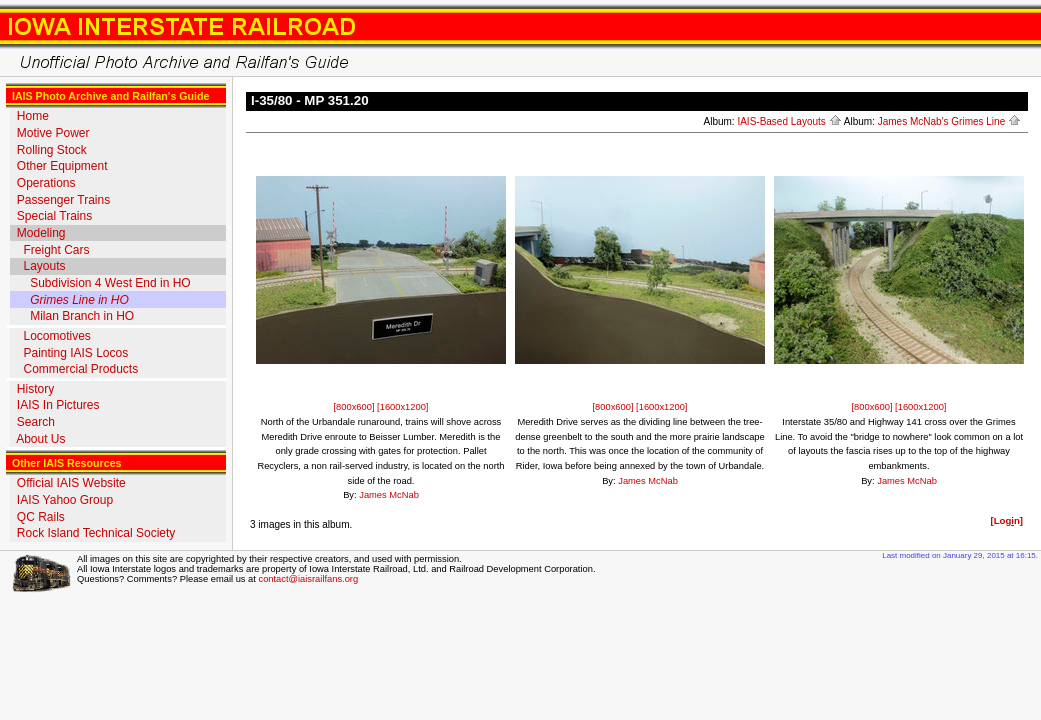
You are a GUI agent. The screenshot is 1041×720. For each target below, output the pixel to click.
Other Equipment (62, 166)
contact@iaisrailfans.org (308, 579)
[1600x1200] (402, 407)
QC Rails (41, 517)
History (35, 389)
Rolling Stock (52, 150)
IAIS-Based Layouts (789, 121)
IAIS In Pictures (58, 405)
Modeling (41, 233)
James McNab (389, 495)
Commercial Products (80, 369)
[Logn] (1006, 520)
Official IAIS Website (71, 483)
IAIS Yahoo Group (65, 500)
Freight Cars (56, 250)
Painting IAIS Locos (75, 353)
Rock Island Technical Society (96, 533)
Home (33, 116)
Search (36, 422)
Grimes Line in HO (79, 300)
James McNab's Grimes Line (949, 121)
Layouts (44, 266)
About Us (40, 439)
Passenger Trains (63, 200)
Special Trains (54, 216)
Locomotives (56, 336)
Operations (46, 183)
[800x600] (356, 407)
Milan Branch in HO (82, 316)
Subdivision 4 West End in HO (110, 283)
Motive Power (53, 133)
